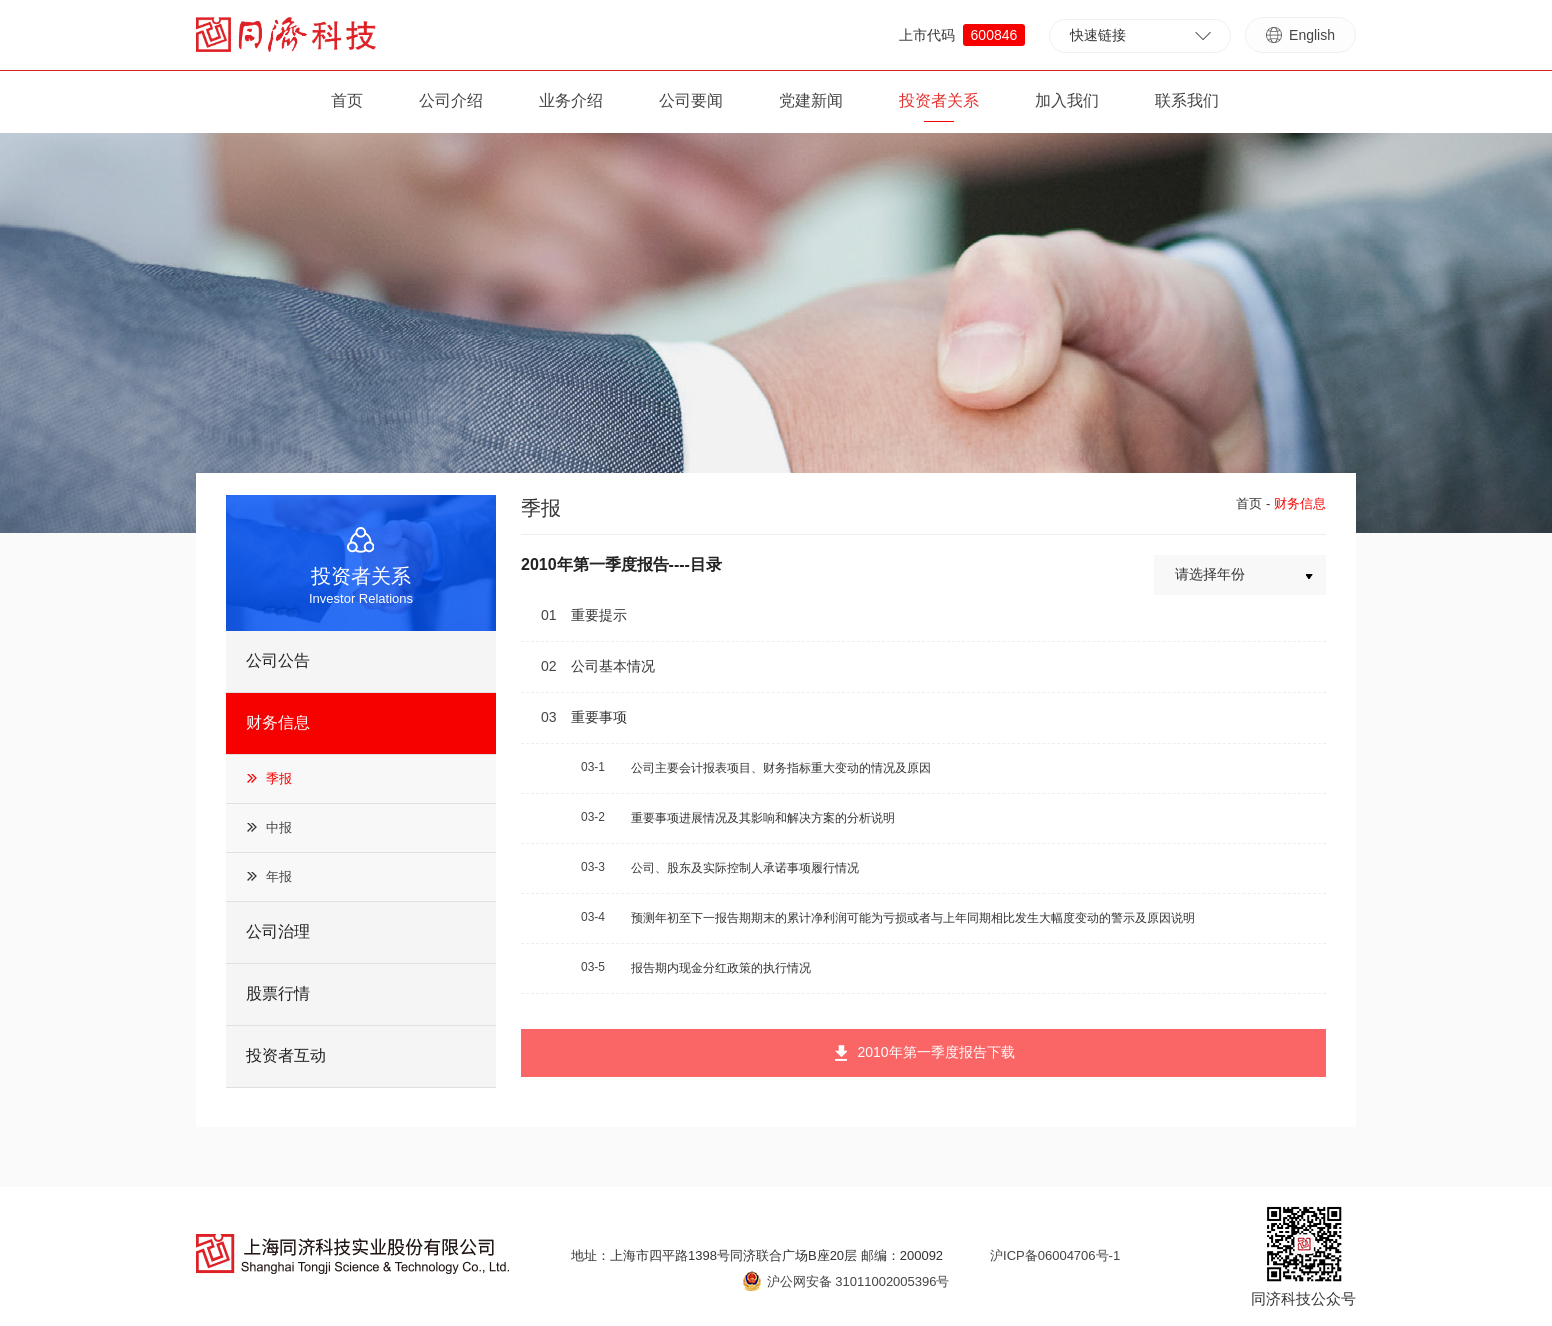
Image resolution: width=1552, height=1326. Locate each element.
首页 (347, 100)
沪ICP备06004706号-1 (1055, 1255)
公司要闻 (691, 100)
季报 (279, 778)
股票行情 (278, 993)
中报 (279, 827)
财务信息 (278, 722)
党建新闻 (811, 100)
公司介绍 (451, 100)
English (1300, 35)
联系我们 (1187, 100)
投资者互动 (286, 1055)
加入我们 (1067, 100)
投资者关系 (939, 100)
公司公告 (278, 660)
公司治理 (278, 931)
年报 (279, 876)
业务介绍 (571, 100)
